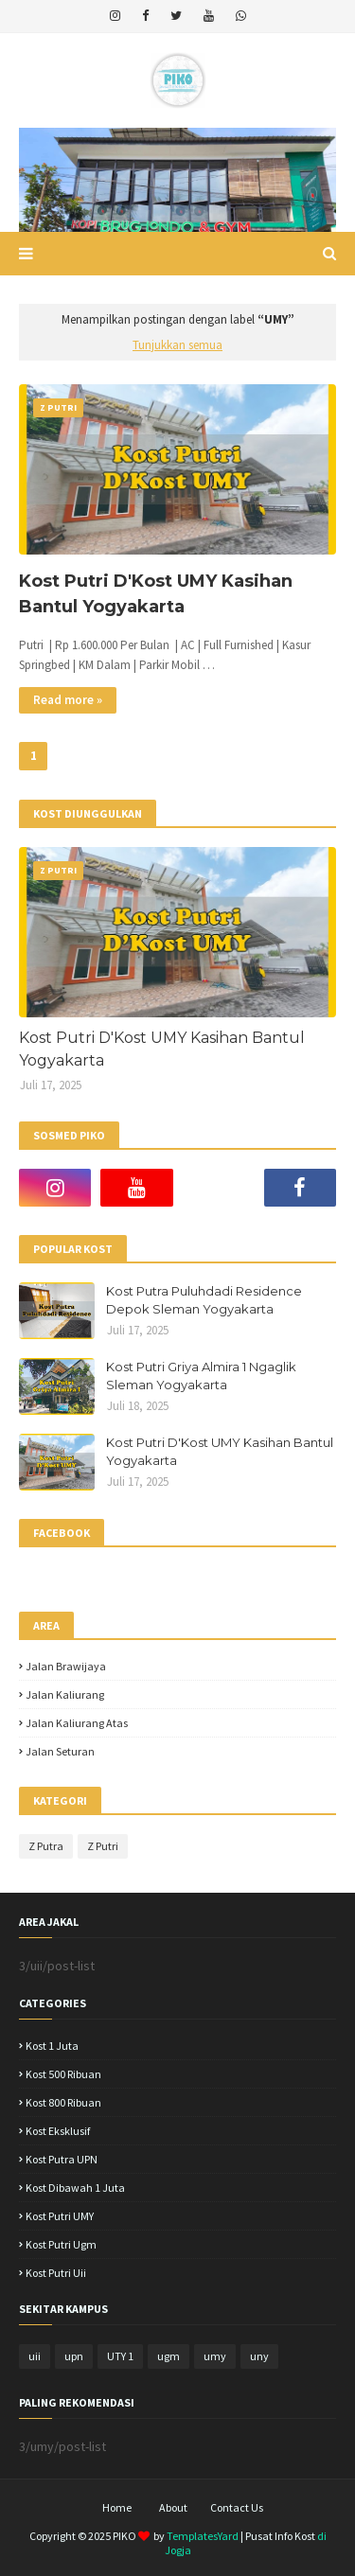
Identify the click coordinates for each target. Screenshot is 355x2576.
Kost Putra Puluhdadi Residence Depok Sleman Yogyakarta (204, 1300)
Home (117, 2507)
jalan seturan (60, 1751)
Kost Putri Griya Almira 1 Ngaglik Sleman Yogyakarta (201, 1376)
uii (34, 2356)
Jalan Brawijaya (66, 1666)
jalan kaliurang (65, 1694)
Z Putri (102, 1846)
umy (215, 2356)
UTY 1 (120, 2356)
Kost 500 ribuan (63, 2074)
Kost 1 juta (52, 2045)
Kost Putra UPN (62, 2159)
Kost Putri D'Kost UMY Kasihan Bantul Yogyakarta (156, 594)
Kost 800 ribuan (63, 2102)
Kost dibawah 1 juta (75, 2187)
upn (73, 2356)
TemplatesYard (203, 2536)
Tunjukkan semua (177, 345)
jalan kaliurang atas (77, 1723)
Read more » (67, 700)
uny (259, 2356)
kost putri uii (56, 2273)
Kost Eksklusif (58, 2131)
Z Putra (45, 1846)
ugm (168, 2356)
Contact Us (236, 2507)
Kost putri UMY (60, 2216)
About (173, 2507)
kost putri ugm (61, 2244)
